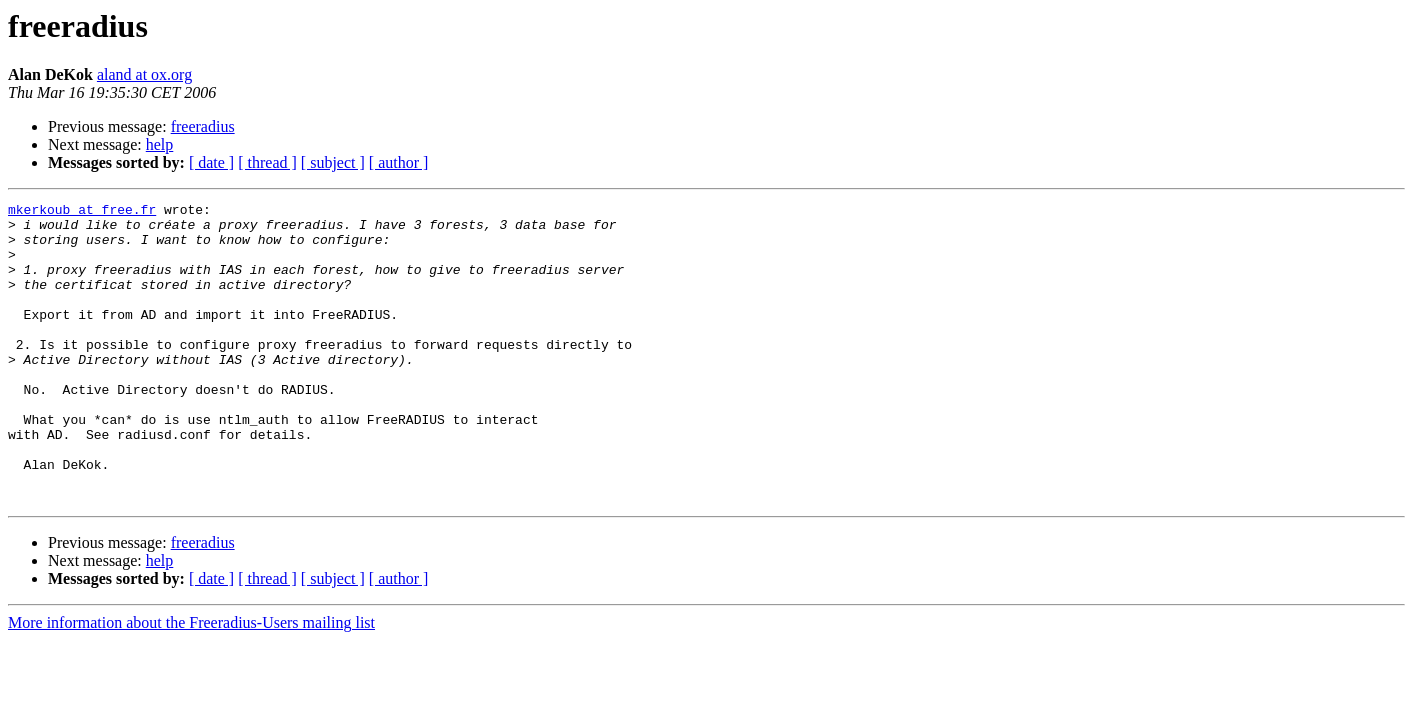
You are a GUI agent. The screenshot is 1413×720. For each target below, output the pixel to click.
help (160, 144)
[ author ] (399, 162)
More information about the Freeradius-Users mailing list (191, 682)
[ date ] (211, 162)
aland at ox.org (144, 74)
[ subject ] (333, 162)
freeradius (203, 126)
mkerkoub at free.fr (82, 212)
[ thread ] (267, 162)
